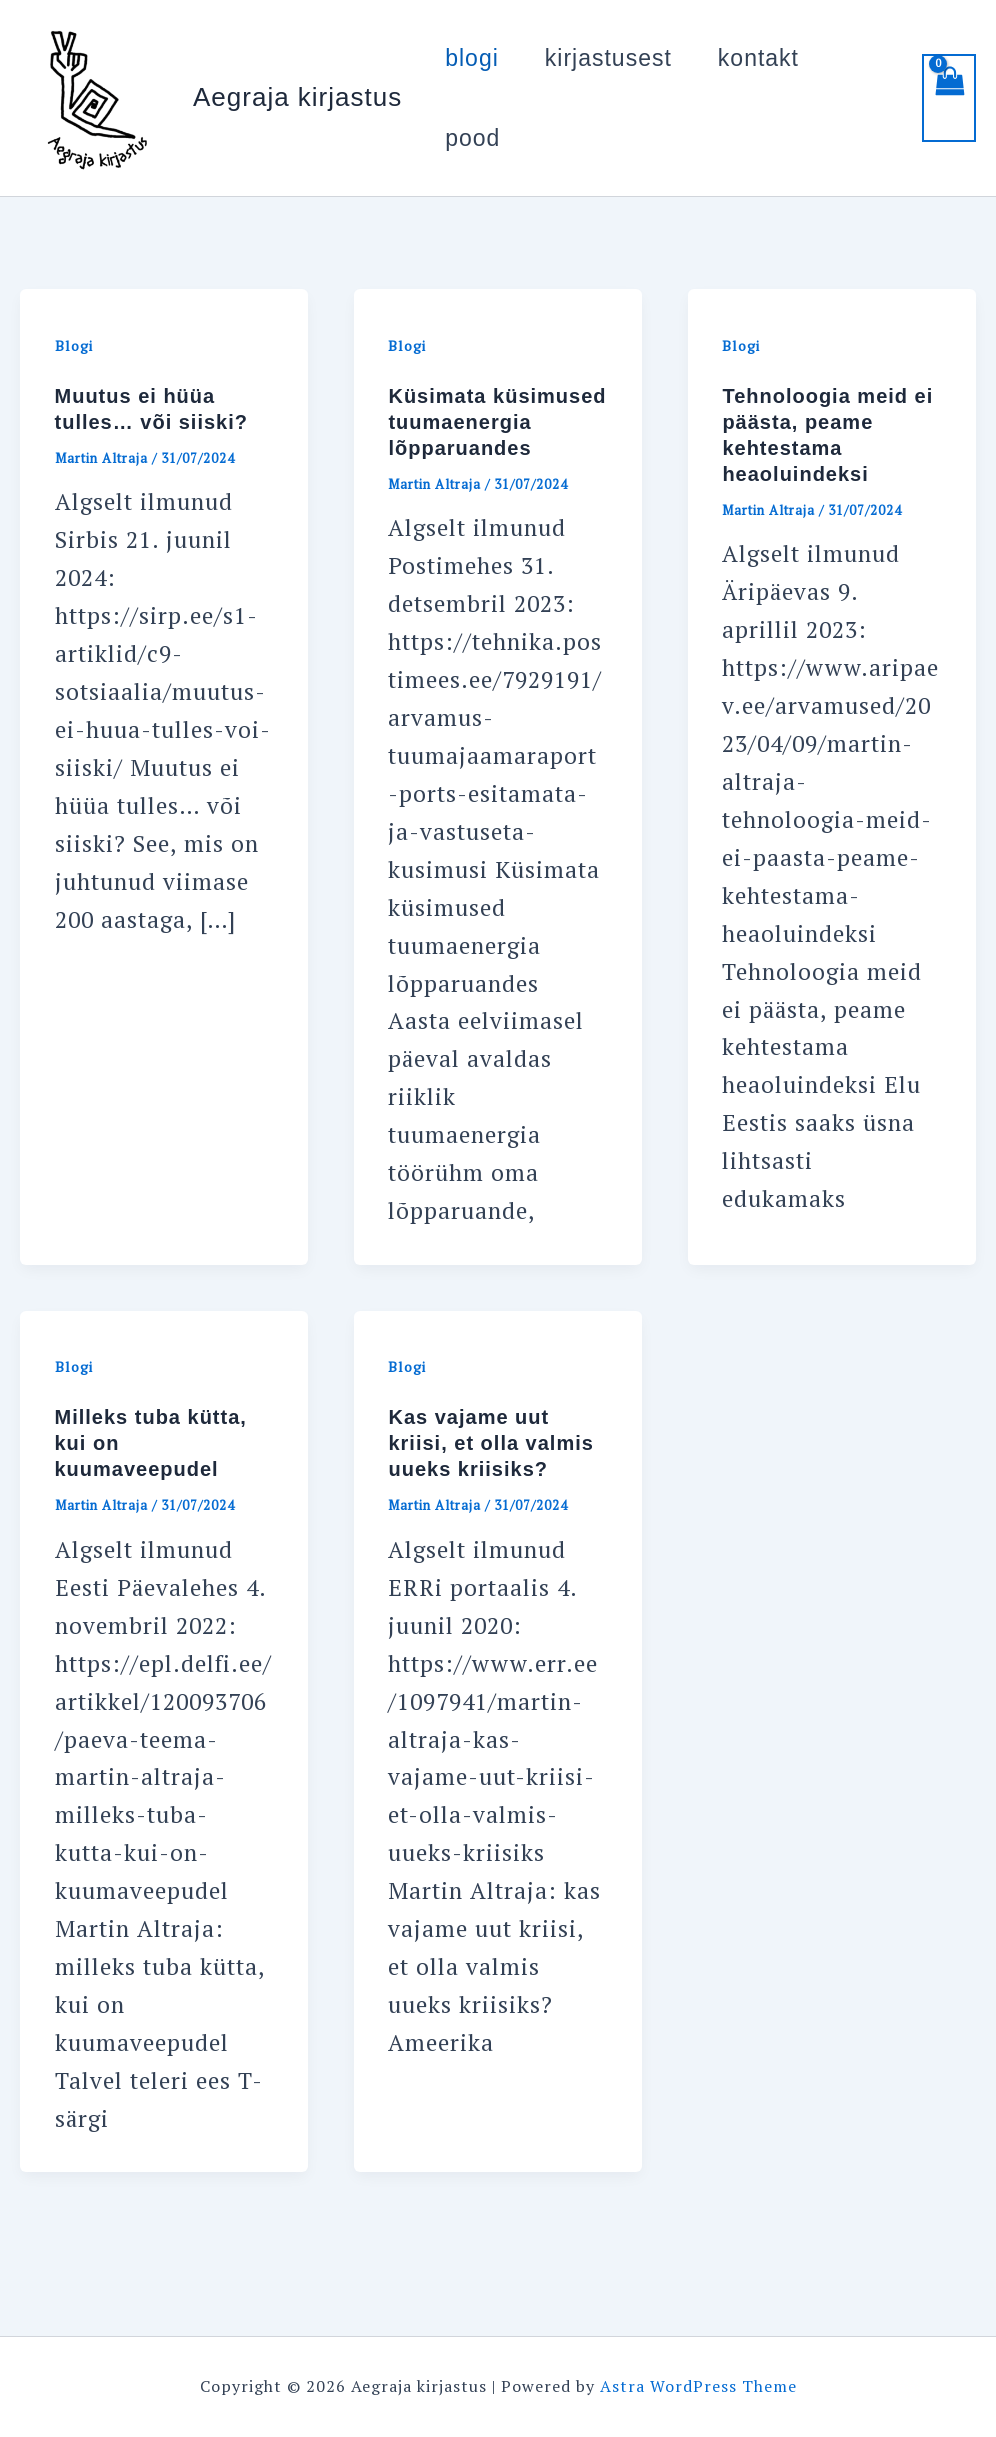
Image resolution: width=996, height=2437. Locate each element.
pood (472, 138)
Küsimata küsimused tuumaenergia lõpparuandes (497, 422)
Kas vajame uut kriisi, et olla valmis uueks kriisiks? (490, 1443)
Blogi (74, 345)
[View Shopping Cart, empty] (949, 97)
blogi (472, 58)
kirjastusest (608, 58)
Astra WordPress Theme (698, 2386)
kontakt (758, 58)
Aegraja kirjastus (297, 97)
